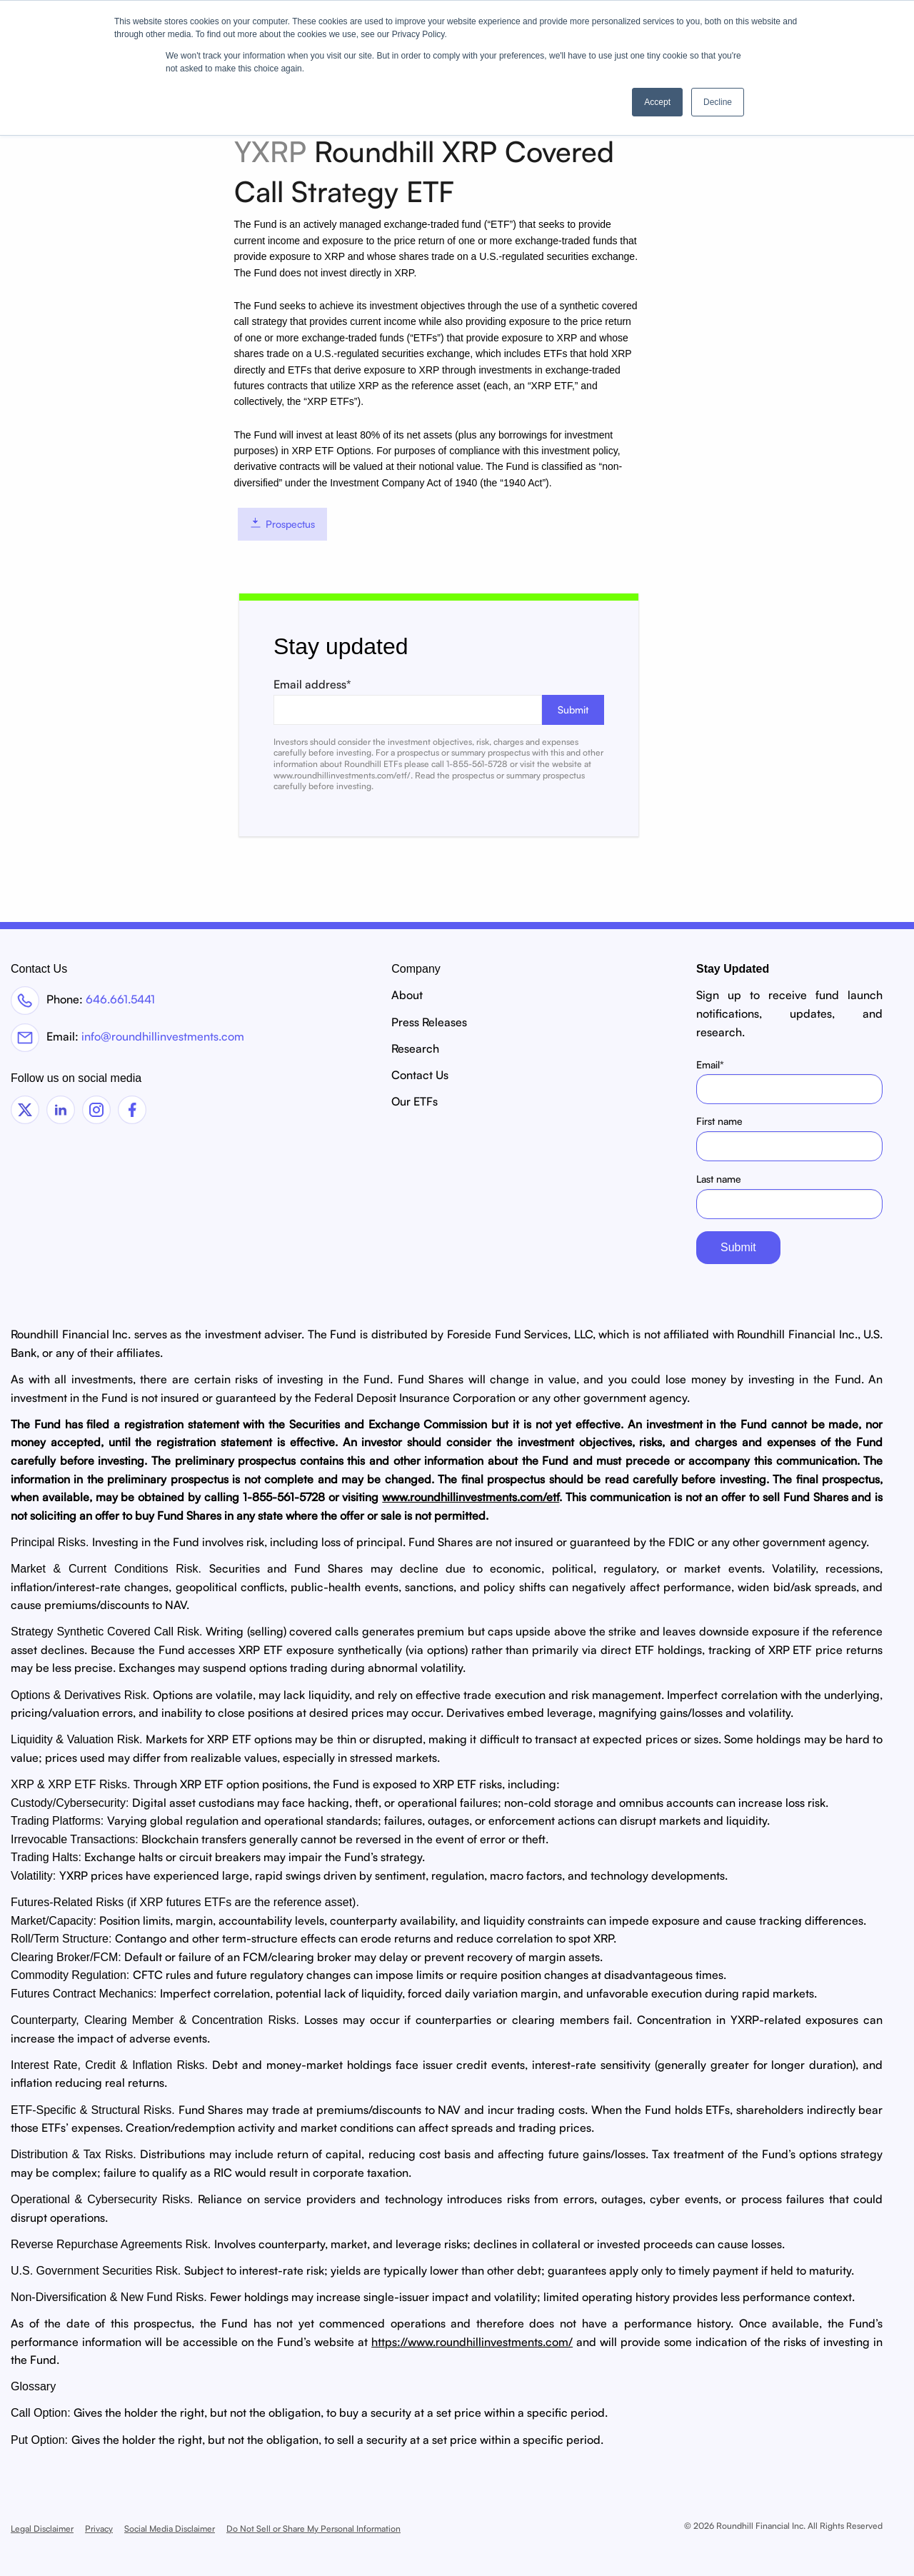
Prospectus (282, 524)
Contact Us (419, 1075)
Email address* (438, 701)
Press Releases (429, 1022)
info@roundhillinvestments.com (162, 1036)
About (407, 995)
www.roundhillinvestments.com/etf (470, 1497)
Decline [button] (717, 102)
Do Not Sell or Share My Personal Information (313, 2528)
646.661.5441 (120, 999)
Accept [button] (657, 102)
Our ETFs (414, 1101)
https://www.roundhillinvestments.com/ (472, 2342)
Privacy (99, 2528)
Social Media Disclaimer (169, 2528)
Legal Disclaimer (42, 2528)
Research (415, 1048)
